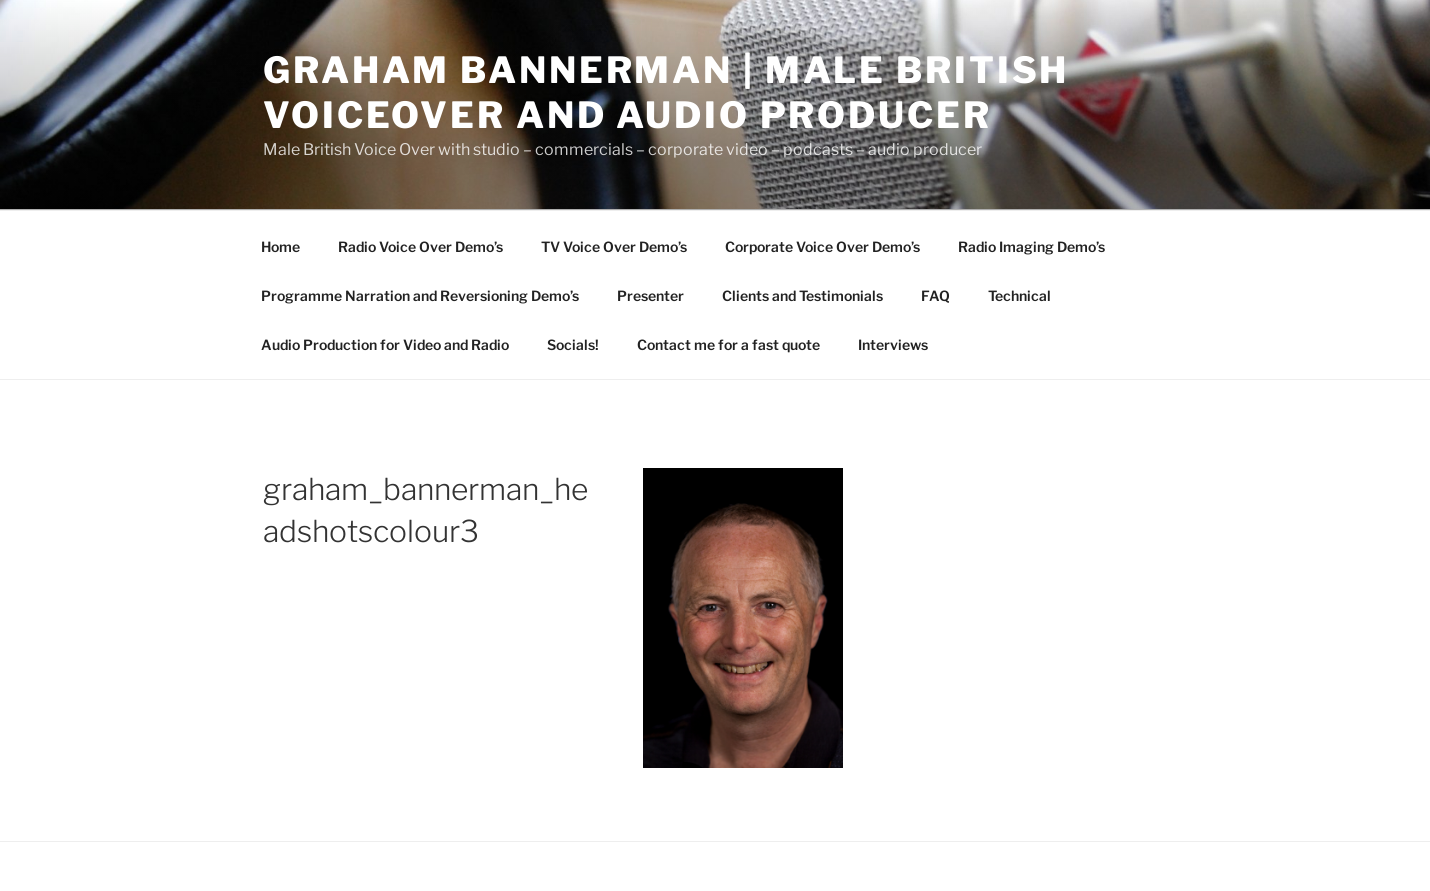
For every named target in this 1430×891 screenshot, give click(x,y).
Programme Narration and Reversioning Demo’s (420, 295)
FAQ (935, 295)
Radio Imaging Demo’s (1031, 246)
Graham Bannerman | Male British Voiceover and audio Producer (666, 92)
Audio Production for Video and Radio (385, 344)
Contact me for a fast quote (728, 344)
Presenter (650, 295)
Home (280, 246)
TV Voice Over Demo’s (614, 246)
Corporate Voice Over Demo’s (822, 246)
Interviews (893, 344)
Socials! (573, 344)
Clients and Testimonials (802, 295)
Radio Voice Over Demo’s (420, 246)
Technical (1019, 295)
